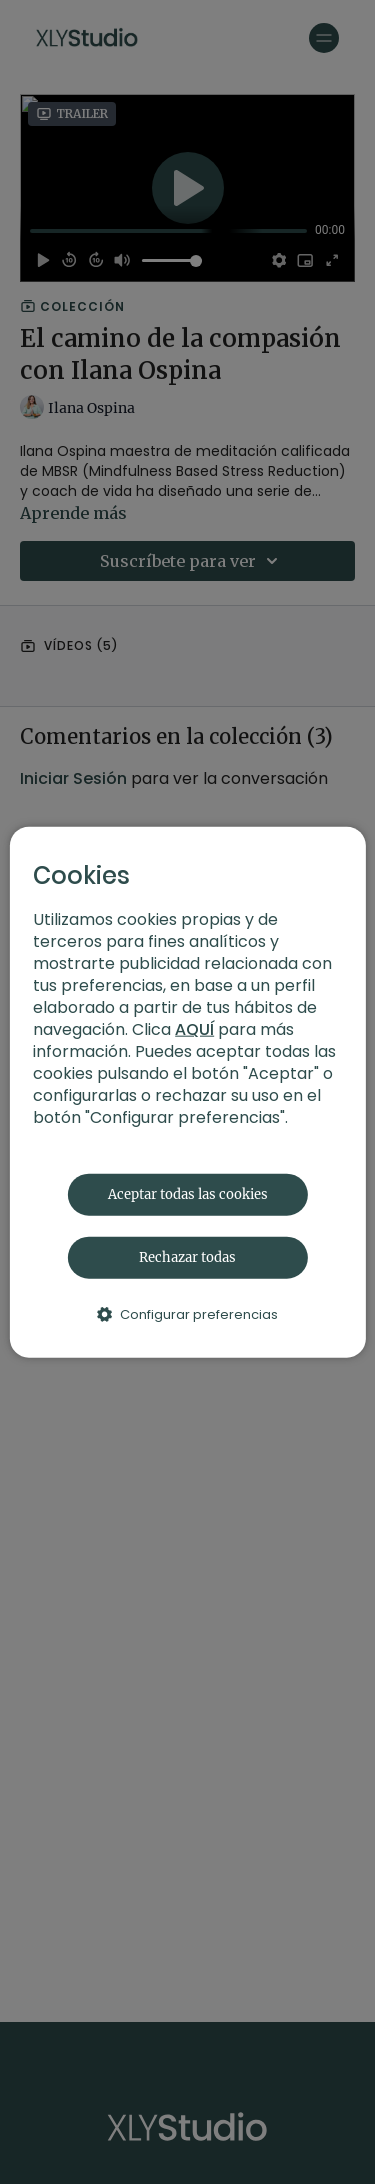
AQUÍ (194, 1028)
